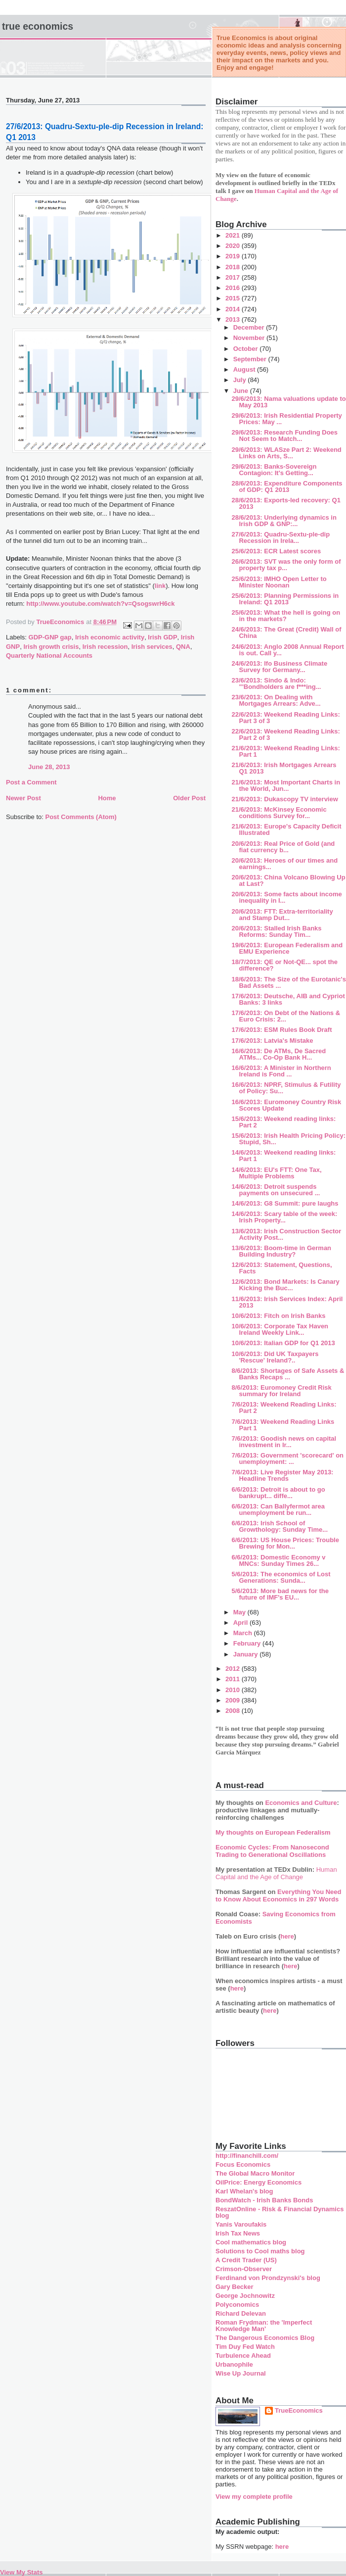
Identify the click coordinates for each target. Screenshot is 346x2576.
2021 (233, 235)
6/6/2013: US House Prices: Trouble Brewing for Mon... (285, 1543)
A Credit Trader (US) (246, 2260)
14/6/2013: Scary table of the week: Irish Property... (284, 1217)
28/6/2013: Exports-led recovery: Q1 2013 (285, 503)
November (249, 337)
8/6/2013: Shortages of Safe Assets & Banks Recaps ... (287, 1374)
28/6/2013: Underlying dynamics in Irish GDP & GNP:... (283, 521)
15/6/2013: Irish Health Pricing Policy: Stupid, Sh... (288, 1139)
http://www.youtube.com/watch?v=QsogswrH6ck (100, 603)
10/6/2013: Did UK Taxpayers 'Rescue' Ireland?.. (274, 1357)
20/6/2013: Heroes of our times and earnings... (284, 864)
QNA (183, 646)
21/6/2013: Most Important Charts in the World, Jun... (285, 785)
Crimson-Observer (244, 2269)
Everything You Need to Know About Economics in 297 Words (279, 1895)
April (241, 1622)
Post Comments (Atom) (81, 817)
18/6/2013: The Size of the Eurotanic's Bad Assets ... (288, 982)
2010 (233, 1690)
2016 (233, 288)
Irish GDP (162, 637)
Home (107, 798)
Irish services (152, 646)
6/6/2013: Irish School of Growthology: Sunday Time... (279, 1526)
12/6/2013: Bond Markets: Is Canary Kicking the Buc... (285, 1285)
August (245, 369)
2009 (233, 1700)
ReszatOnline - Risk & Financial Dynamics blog (280, 2212)
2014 (233, 309)
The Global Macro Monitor (255, 2173)
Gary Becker (235, 2286)
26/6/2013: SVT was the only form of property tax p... (286, 565)
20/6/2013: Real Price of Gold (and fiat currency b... (283, 847)
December (249, 327)
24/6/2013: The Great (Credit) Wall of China (286, 632)
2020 (233, 245)
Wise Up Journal (241, 2373)
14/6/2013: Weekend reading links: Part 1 (283, 1156)
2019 (233, 256)
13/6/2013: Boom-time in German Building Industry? (281, 1251)
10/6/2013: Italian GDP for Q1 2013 (283, 1343)
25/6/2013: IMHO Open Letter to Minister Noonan (278, 582)
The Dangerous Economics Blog (265, 2337)
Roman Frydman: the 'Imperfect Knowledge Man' (264, 2326)
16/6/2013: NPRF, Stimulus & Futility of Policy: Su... (286, 1088)
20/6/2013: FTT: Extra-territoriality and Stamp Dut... (282, 915)
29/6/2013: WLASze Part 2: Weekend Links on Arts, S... (286, 453)
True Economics (37, 26)
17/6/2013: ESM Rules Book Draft (281, 1029)
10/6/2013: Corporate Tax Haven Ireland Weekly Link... (279, 1329)
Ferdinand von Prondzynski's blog (268, 2278)
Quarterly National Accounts (49, 655)
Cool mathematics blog (251, 2242)
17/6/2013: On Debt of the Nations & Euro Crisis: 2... (285, 1016)
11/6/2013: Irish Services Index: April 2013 (287, 1302)
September (250, 359)
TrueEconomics (299, 2410)
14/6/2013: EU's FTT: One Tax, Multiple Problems (276, 1173)
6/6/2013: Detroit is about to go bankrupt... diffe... (278, 1493)
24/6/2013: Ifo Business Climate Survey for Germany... (279, 667)
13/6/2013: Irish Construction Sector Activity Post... (286, 1234)
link (160, 585)
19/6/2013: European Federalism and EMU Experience (287, 948)
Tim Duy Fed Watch (245, 2346)
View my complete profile (254, 2496)
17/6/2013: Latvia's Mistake (272, 1040)
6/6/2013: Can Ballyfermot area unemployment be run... (278, 1509)
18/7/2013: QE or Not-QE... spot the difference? (284, 965)
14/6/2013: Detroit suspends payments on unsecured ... (275, 1190)
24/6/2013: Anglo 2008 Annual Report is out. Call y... (287, 650)
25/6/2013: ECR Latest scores (276, 551)
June (241, 390)
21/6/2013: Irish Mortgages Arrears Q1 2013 (283, 768)
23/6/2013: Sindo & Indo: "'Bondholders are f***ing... (276, 683)
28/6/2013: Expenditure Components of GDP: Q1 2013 (286, 486)
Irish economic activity (109, 637)
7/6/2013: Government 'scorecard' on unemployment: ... (287, 1458)
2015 (233, 298)
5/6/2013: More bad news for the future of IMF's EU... (280, 1594)
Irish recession (105, 646)
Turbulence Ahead (243, 2355)
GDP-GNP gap (50, 637)
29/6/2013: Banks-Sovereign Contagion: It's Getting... (273, 470)
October (246, 348)
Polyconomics (237, 2304)
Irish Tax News (238, 2233)
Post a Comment (31, 782)
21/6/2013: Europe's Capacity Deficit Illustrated (286, 829)
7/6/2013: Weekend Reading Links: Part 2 (283, 1407)
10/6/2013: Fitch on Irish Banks (278, 1315)
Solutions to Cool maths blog (260, 2251)
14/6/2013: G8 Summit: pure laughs (284, 1203)
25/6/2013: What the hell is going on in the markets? (285, 616)
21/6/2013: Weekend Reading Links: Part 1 (285, 751)
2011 (233, 1679)
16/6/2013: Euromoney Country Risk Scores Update (286, 1105)
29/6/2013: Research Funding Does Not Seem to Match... (284, 435)
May (240, 1612)
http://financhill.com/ (247, 2155)
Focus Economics (243, 2164)
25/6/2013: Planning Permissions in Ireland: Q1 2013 (285, 599)
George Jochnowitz (245, 2295)
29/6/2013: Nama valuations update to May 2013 (288, 402)
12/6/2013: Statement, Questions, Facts (281, 1268)
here (287, 1936)
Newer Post (23, 798)
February (247, 1643)
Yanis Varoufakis (241, 2224)
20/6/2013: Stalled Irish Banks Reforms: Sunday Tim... (276, 931)
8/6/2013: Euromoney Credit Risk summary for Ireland (281, 1391)
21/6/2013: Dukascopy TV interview (284, 799)
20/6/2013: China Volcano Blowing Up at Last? (288, 880)
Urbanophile (234, 2364)
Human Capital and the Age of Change (276, 1873)
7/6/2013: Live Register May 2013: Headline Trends (282, 1475)
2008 (233, 1710)
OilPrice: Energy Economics (259, 2182)
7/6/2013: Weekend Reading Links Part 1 (282, 1425)
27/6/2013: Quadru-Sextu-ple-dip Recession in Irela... (280, 537)
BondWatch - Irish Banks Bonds (264, 2200)
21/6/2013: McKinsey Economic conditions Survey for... (278, 813)
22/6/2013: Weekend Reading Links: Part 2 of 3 (285, 734)
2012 (233, 1668)
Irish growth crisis (51, 646)
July (240, 380)
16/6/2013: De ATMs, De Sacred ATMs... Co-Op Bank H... (278, 1054)
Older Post (189, 798)
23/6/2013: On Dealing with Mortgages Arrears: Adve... (275, 700)
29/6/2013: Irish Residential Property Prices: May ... (286, 419)
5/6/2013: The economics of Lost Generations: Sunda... (280, 1577)
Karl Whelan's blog (244, 2191)
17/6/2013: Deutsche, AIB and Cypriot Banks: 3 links (288, 999)
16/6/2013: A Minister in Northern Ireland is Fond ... (281, 1071)
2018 (233, 267)
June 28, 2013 (49, 767)
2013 (233, 319)
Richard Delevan (241, 2313)
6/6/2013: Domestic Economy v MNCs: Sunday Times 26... (278, 1560)
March (243, 1633)
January (246, 1654)
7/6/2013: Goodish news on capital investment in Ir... (283, 1442)
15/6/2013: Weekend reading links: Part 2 (283, 1122)
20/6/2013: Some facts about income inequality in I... (286, 897)
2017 (233, 277)
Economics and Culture (301, 1802)
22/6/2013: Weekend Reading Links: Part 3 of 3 (285, 718)
